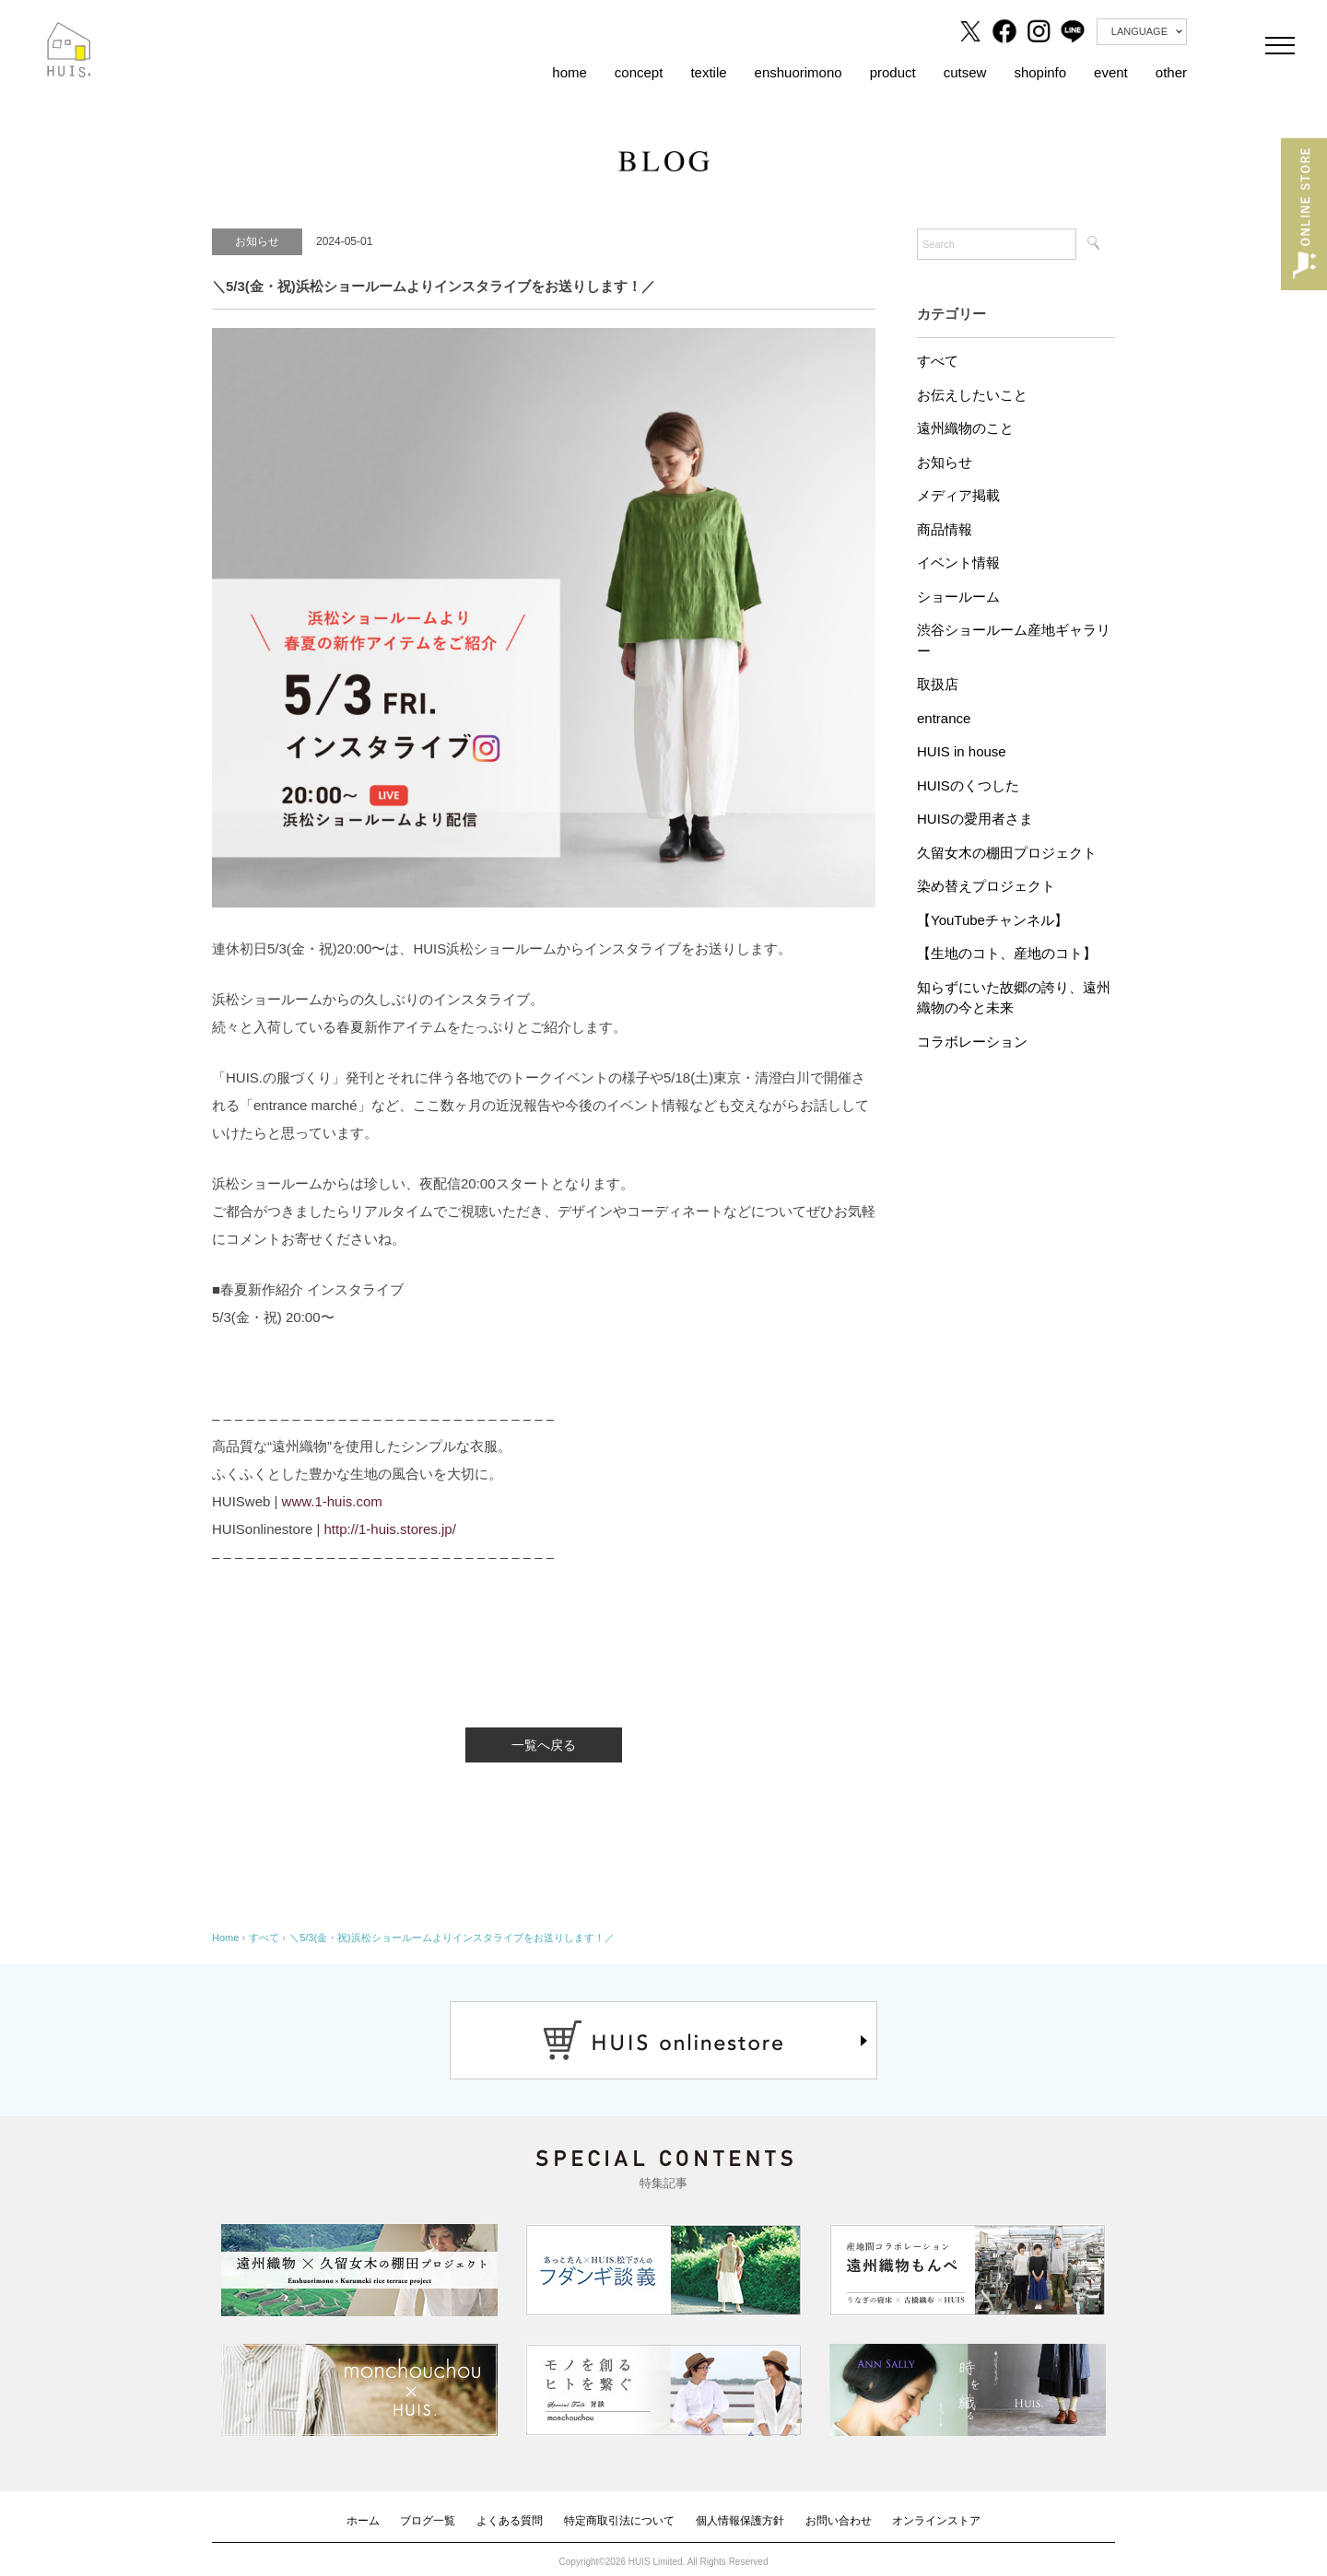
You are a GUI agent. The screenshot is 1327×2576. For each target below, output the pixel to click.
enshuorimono (798, 72)
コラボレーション (972, 1041)
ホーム (363, 2520)
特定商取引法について (619, 2520)
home (569, 72)
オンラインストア (936, 2520)
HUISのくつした (968, 785)
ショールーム (958, 596)
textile (708, 72)
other (1171, 72)
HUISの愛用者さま (975, 818)
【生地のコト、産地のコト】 (1007, 953)
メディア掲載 (958, 495)
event (1111, 72)
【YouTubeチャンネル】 (992, 920)
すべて (937, 361)
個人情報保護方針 (740, 2520)
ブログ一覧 (427, 2520)
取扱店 (937, 684)
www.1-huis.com (332, 1501)
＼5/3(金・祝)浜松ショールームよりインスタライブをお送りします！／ (452, 1937)
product (893, 72)
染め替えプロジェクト (986, 886)
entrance (943, 718)
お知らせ (944, 462)
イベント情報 (958, 562)
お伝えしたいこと (972, 395)
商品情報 (944, 529)
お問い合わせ (838, 2520)
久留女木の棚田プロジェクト (1007, 853)
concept (639, 72)
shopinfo (1040, 72)
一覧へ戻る (543, 1745)
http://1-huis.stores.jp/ (389, 1529)
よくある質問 (509, 2520)
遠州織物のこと (965, 428)
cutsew (965, 72)
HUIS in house (961, 751)
